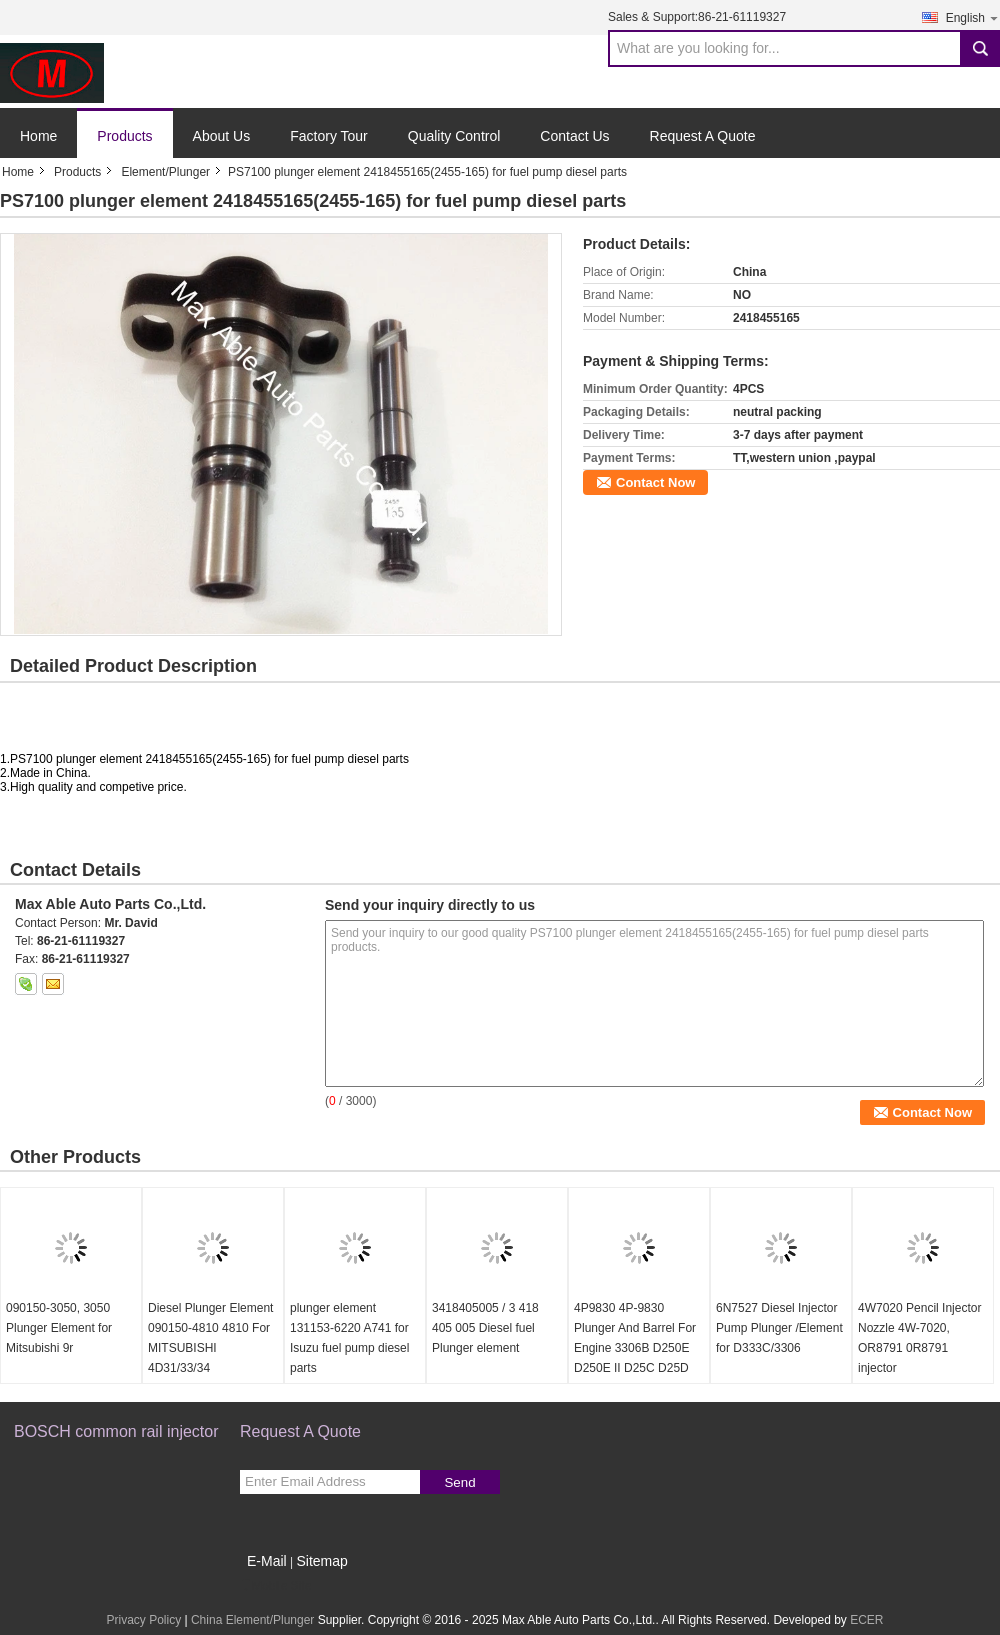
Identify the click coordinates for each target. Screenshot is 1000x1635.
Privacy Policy (143, 1620)
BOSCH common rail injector (116, 1431)
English (973, 17)
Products (124, 136)
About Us (222, 136)
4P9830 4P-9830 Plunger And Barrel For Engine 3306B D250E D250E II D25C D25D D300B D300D (635, 1348)
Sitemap (321, 1561)
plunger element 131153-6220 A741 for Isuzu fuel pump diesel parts (349, 1338)
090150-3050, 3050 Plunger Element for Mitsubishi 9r (59, 1328)
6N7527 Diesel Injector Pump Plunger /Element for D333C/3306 (779, 1328)
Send (459, 1482)
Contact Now (655, 482)
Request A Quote (703, 136)
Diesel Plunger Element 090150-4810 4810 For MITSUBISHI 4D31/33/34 (210, 1338)
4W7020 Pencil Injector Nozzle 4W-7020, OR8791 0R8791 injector (919, 1338)
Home (38, 136)
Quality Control (454, 136)
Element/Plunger (165, 172)
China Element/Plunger (252, 1620)
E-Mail (267, 1561)
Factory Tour (329, 136)
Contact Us (574, 136)
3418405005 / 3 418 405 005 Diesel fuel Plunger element (485, 1328)
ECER (866, 1620)
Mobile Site (275, 1586)
